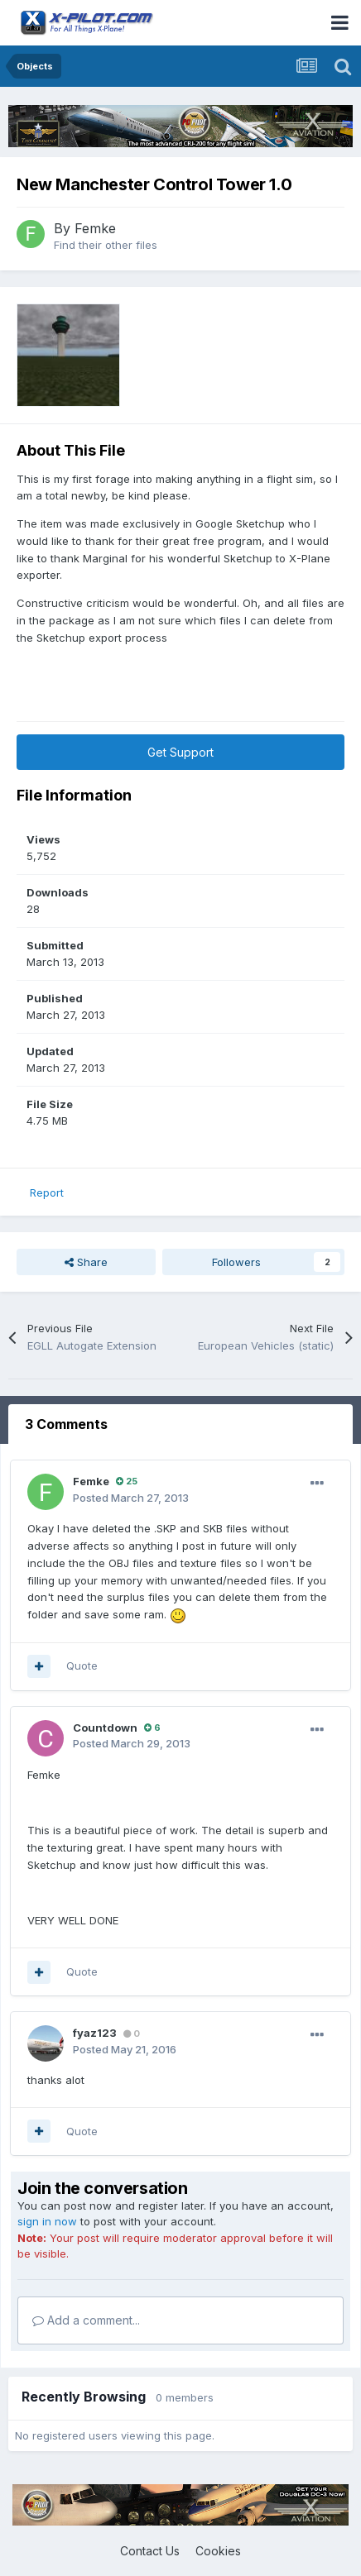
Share (86, 1262)
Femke (95, 228)
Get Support (180, 752)
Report (47, 1192)
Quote (82, 1665)
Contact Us (150, 2551)
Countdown (105, 1727)
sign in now (47, 2221)
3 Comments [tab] (66, 1424)
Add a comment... (86, 2320)
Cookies (218, 2551)
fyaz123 (95, 2032)
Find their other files (105, 244)
